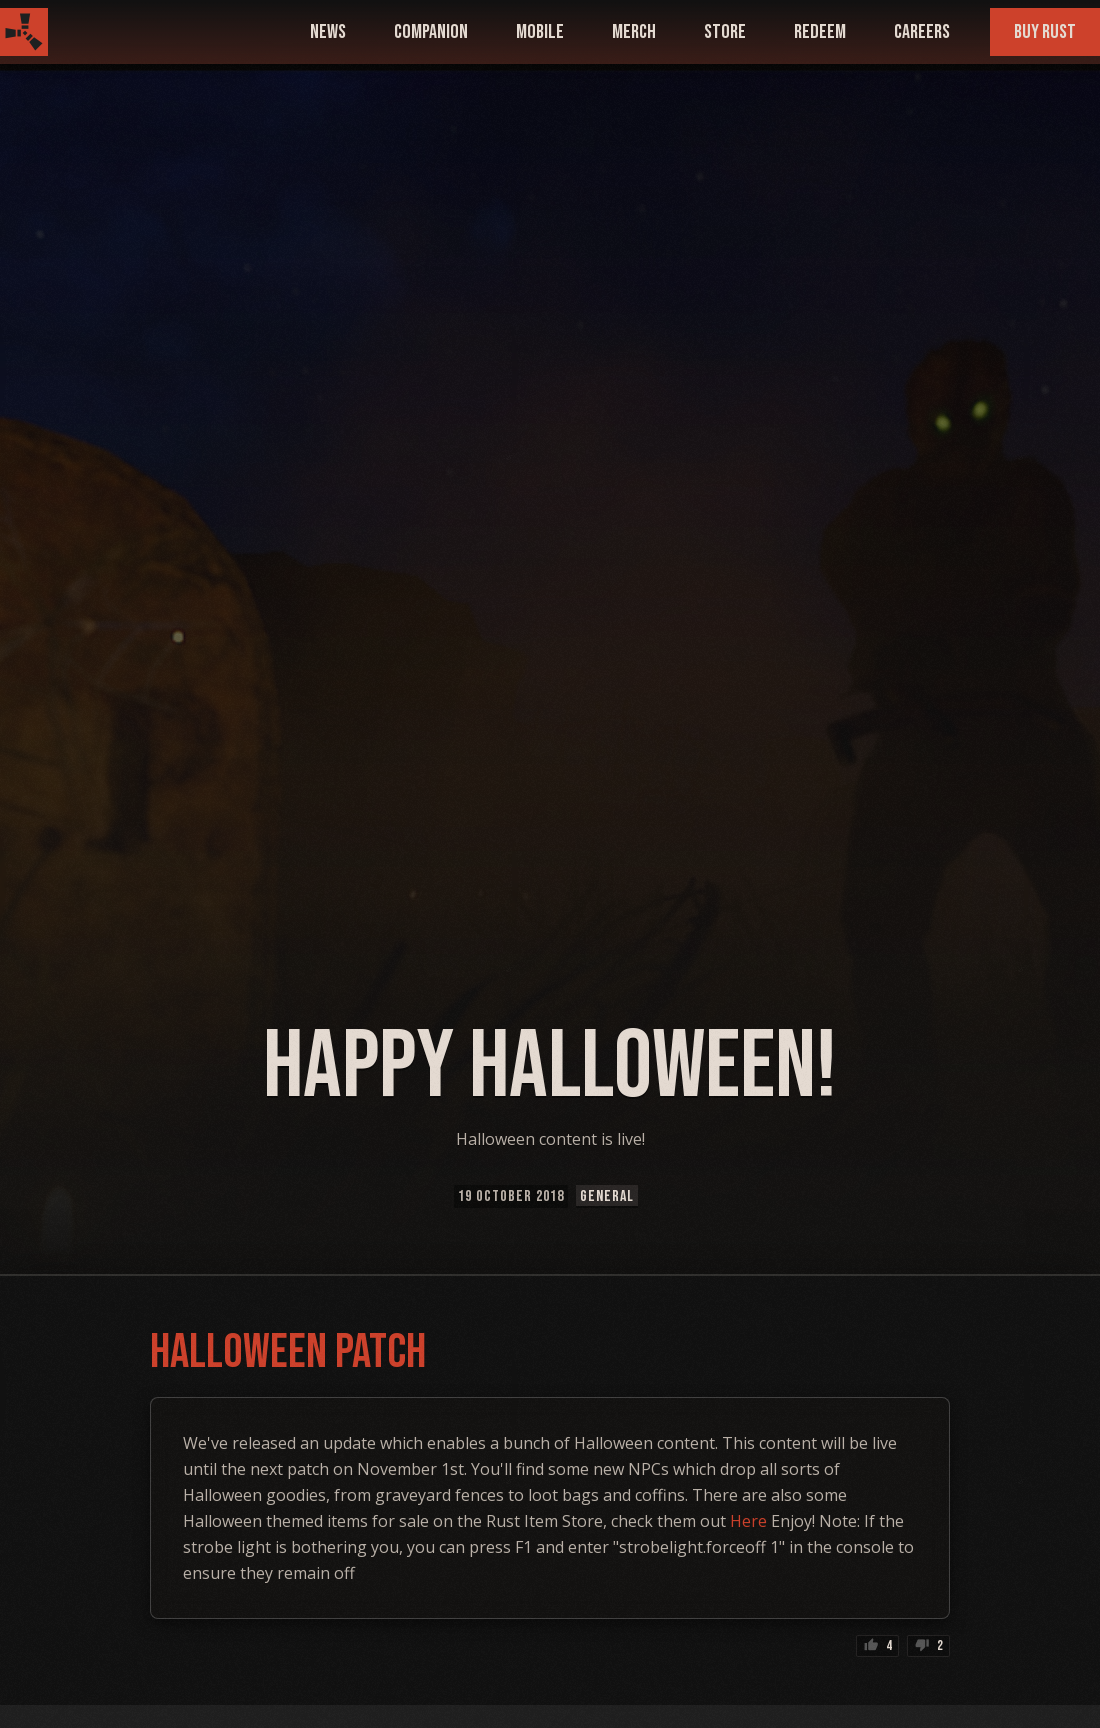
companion (431, 32)
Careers (922, 32)
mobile (540, 32)
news (328, 32)
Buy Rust (1045, 32)
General (607, 1196)
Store (725, 32)
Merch (634, 32)
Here (748, 1521)
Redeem (820, 32)
